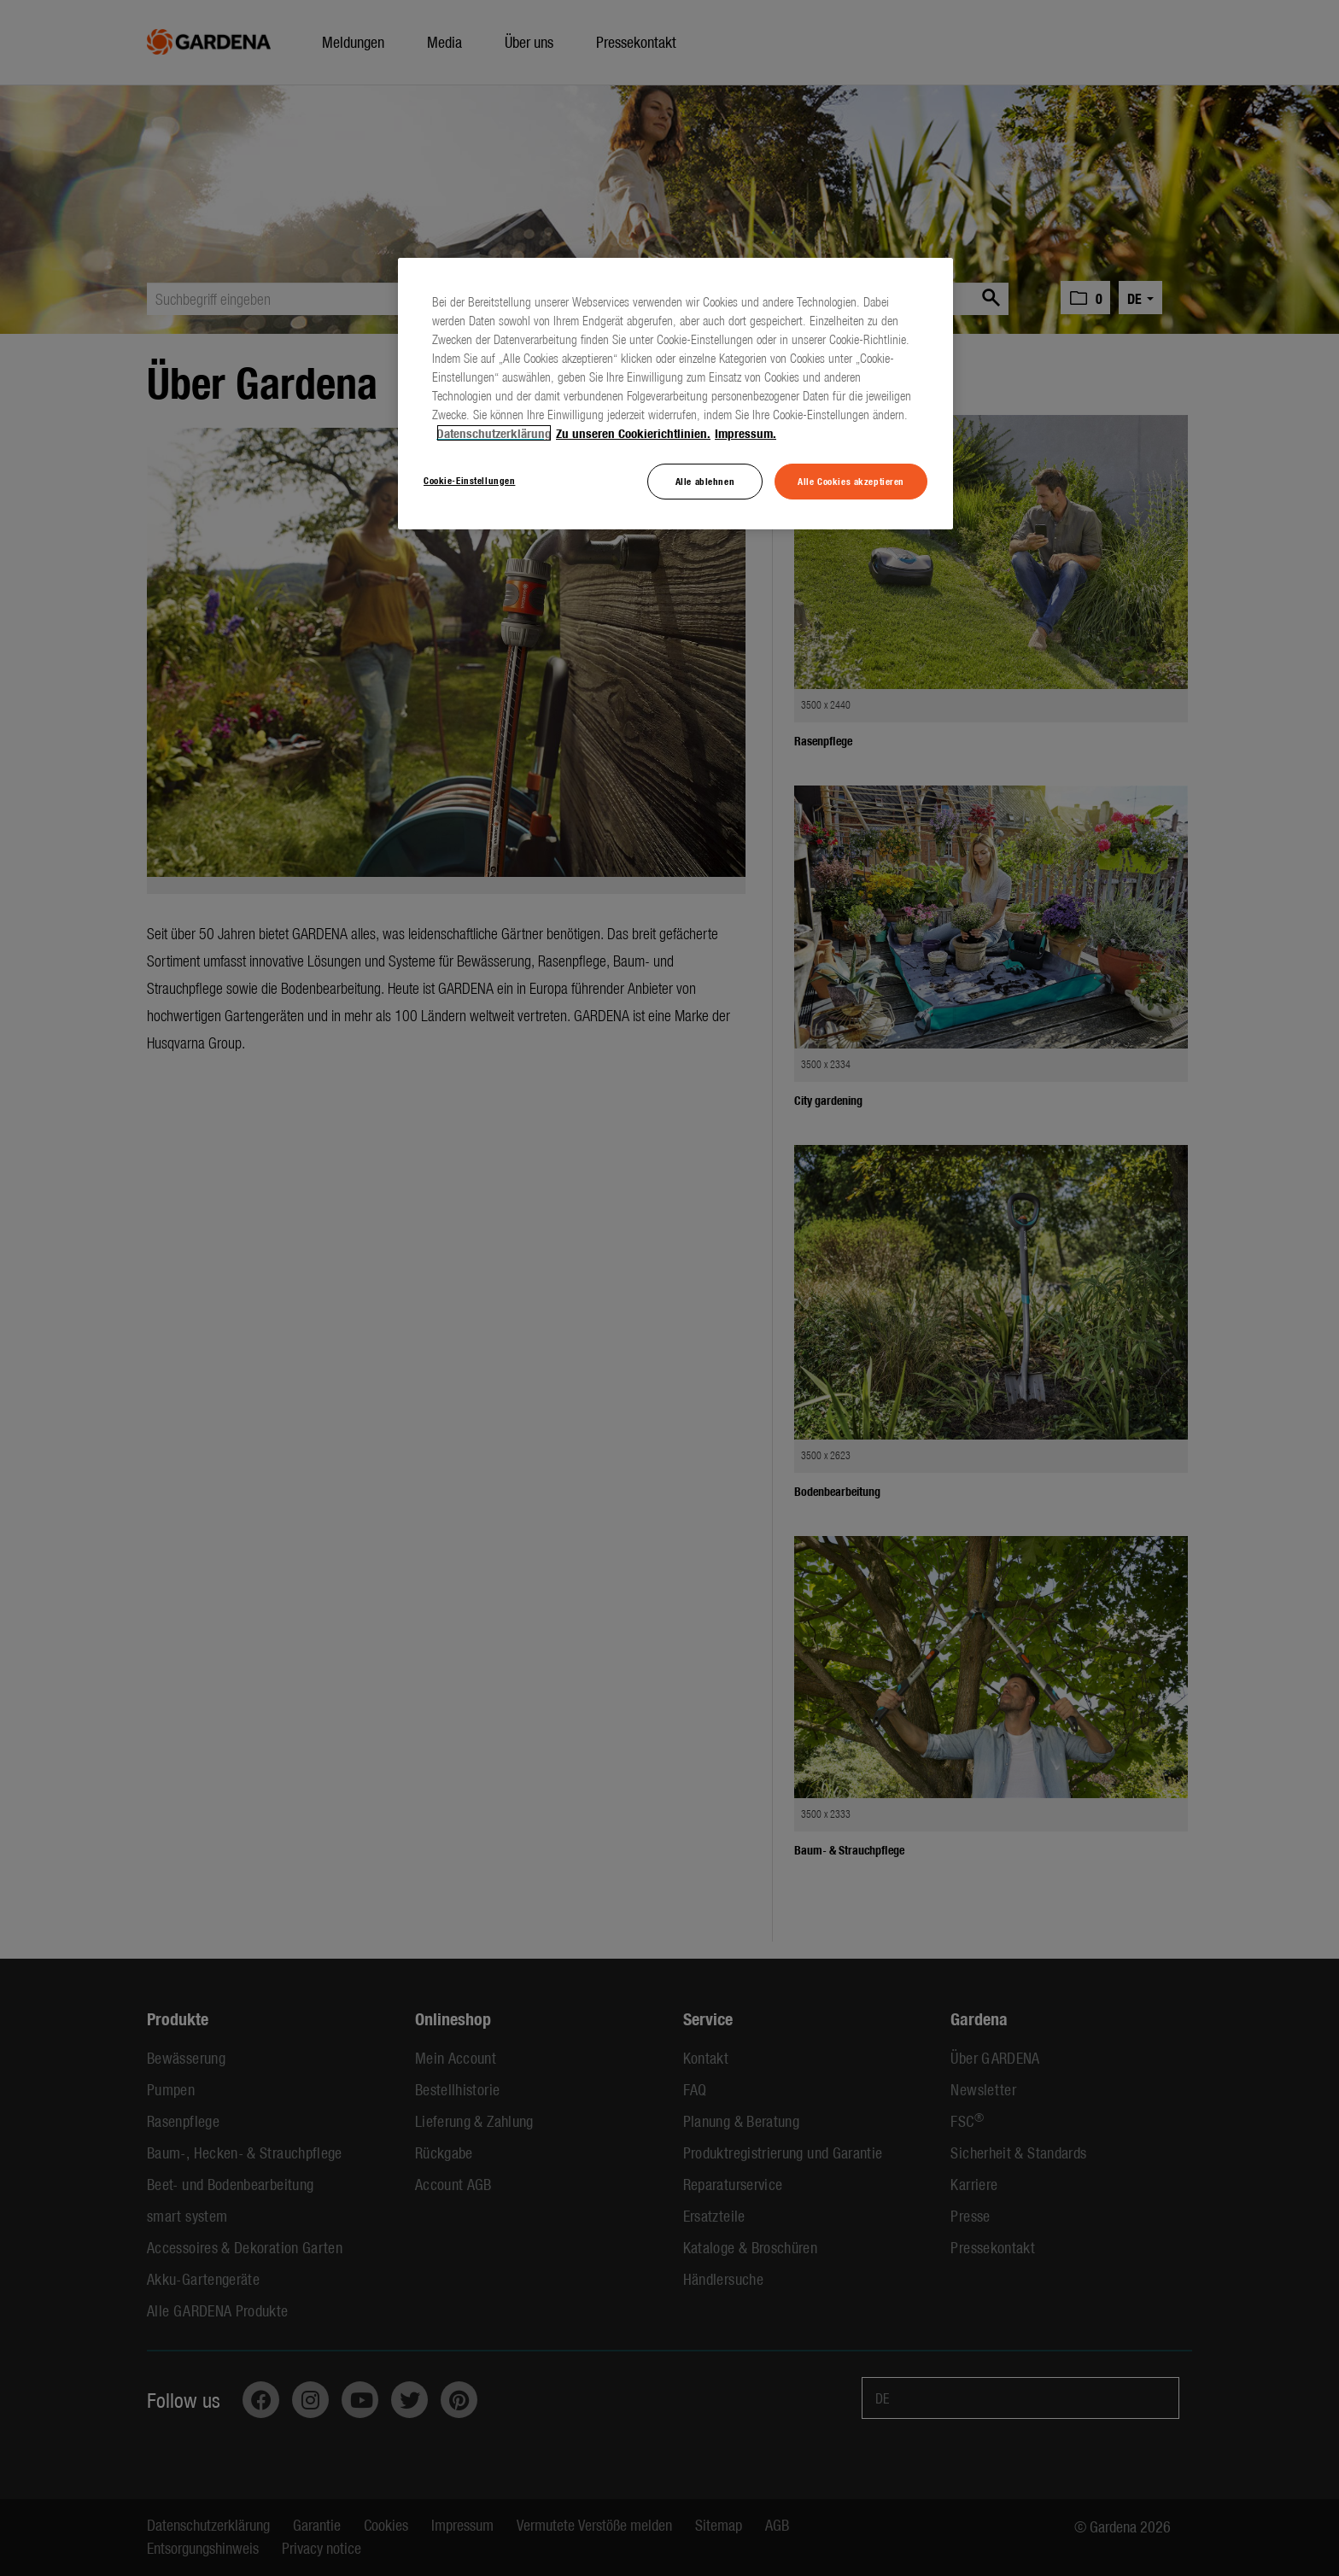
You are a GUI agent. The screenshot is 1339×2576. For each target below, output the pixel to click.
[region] (675, 393)
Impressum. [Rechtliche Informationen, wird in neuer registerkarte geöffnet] (745, 432)
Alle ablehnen (704, 481)
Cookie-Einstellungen (469, 480)
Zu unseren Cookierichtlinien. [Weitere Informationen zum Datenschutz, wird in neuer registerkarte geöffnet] (633, 432)
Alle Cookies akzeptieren (851, 481)
